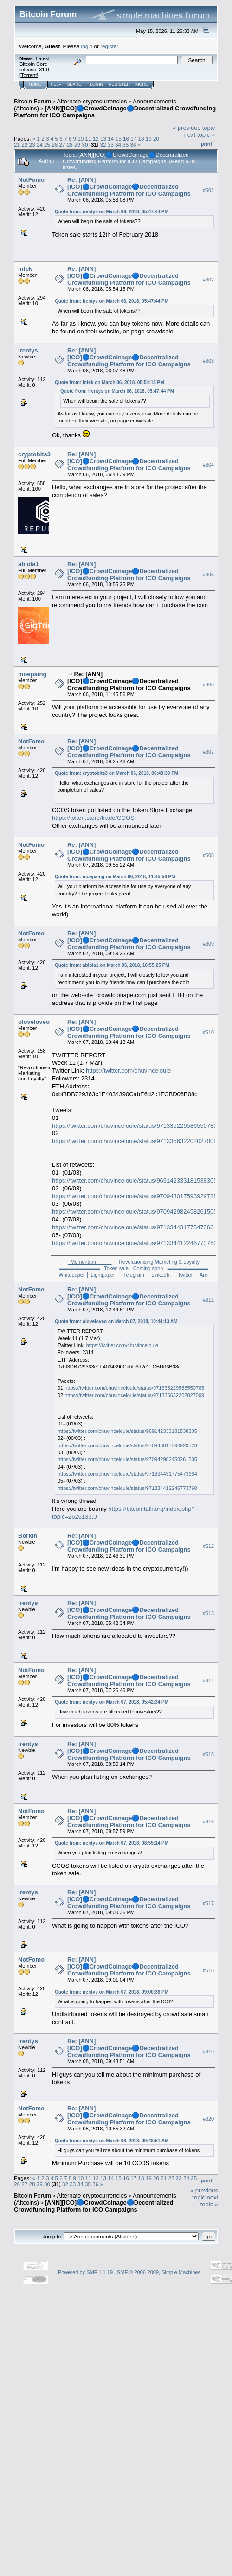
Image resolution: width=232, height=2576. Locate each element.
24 (40, 144)
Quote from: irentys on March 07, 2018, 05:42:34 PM (111, 1702)
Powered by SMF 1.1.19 (85, 2272)
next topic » (199, 134)
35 (125, 144)
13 (103, 138)
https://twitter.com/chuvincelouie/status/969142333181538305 (134, 1180)
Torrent (29, 75)
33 (111, 144)
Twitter (185, 1275)
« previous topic (194, 127)
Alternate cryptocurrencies (92, 101)
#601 (208, 190)
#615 (208, 1754)
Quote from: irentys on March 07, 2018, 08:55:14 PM (111, 1843)
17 (133, 138)
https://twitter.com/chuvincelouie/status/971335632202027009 (134, 1141)
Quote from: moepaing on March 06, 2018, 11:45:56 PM (115, 876)
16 (126, 138)
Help (56, 84)
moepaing (32, 674)
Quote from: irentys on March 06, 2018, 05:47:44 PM (111, 211)
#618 (208, 1970)
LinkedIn (161, 1275)
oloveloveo (34, 1021)
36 (133, 144)
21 (17, 144)
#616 (208, 1821)
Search (76, 84)
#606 (208, 684)
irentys (28, 350)
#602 (208, 279)
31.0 (44, 69)
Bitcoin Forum (32, 101)
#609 (208, 944)
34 (118, 144)
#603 (208, 361)
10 (80, 138)
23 (32, 144)
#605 (208, 574)
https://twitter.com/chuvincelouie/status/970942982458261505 (134, 1211)
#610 (208, 1033)
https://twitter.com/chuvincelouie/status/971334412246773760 (134, 1243)
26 (55, 144)
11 (88, 138)
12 (96, 138)
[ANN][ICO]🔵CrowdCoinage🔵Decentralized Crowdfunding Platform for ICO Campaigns (93, 2206)
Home (35, 84)
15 (119, 138)
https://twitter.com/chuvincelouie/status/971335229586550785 (134, 1125)
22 (24, 144)
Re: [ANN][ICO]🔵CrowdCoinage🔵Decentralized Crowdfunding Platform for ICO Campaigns (129, 186)
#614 (208, 1680)
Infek (25, 268)
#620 (208, 2119)
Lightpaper (103, 1275)
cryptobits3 (34, 454)
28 (70, 144)
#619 (208, 2052)
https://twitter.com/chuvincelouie (128, 1070)
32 (103, 144)
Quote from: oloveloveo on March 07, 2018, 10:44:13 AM (116, 1321)
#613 (208, 1613)
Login (96, 84)
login (87, 46)
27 (62, 144)
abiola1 (28, 564)
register (109, 46)
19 (149, 138)
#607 (208, 751)
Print (206, 144)
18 (141, 138)
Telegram (133, 1275)
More (141, 84)
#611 (208, 1300)
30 (85, 144)
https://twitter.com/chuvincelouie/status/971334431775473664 (134, 1227)
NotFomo (31, 179)
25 (47, 144)
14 (111, 138)
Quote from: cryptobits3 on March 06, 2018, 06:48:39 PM (116, 773)
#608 (208, 855)
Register (119, 84)
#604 (208, 464)
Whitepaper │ (73, 1275)
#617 (208, 1903)
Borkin (27, 1535)
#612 (208, 1546)
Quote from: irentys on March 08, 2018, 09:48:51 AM (111, 2140)
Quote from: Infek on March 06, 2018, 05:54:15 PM (109, 382)
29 (77, 144)
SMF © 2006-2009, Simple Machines (158, 2272)
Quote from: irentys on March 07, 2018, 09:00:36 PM (111, 1991)
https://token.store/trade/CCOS (93, 817)
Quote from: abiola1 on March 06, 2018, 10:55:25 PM (112, 965)
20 (156, 138)
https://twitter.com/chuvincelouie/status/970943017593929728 (134, 1196)
